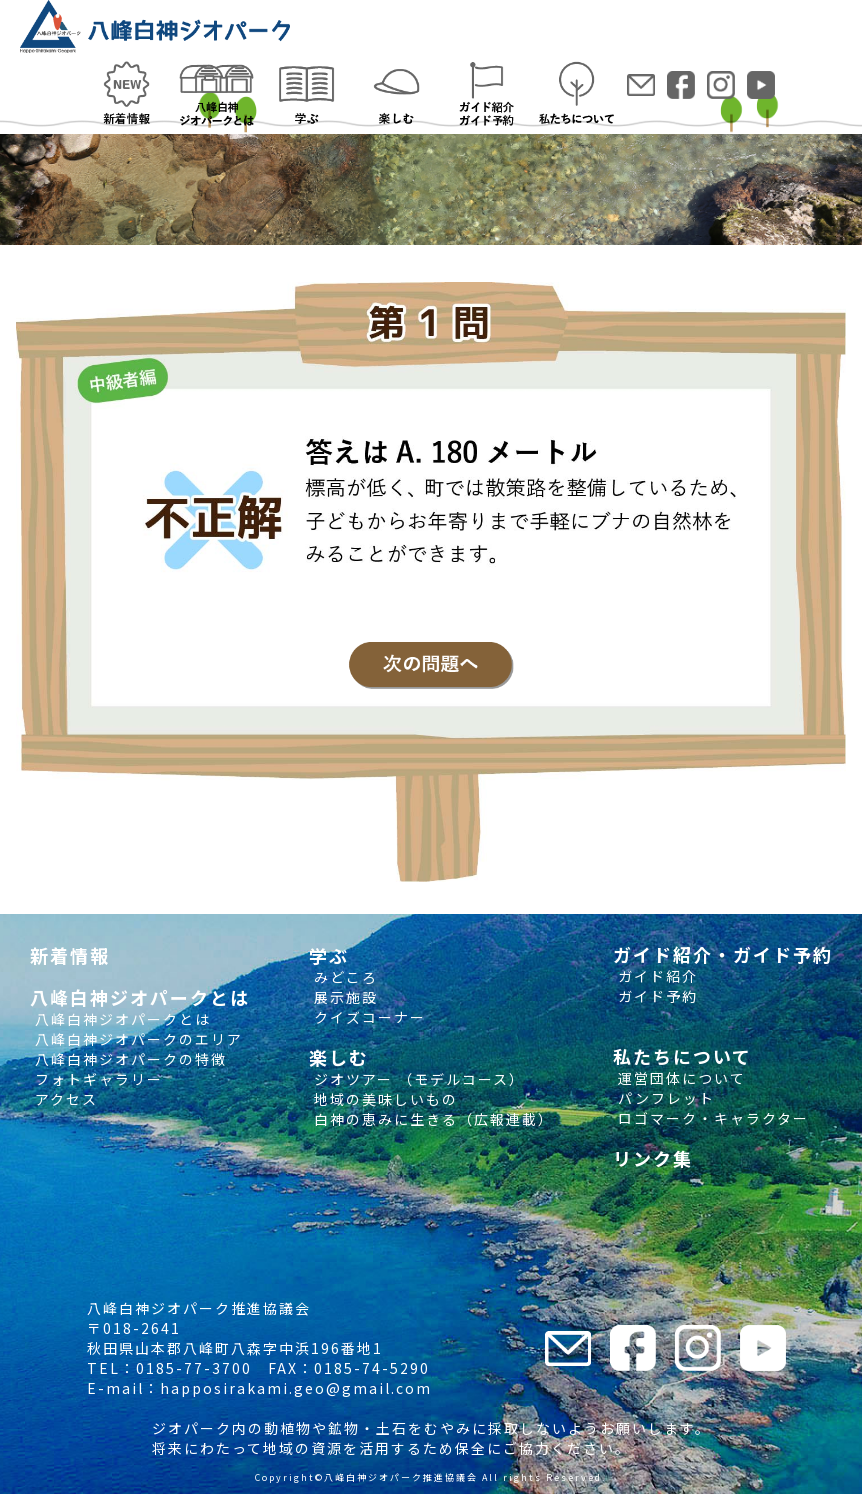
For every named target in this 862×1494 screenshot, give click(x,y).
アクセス (64, 1099)
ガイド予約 (655, 996)
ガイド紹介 (655, 976)
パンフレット (664, 1098)
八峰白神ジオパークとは (120, 1019)
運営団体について (679, 1078)
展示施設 (343, 997)
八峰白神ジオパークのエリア (136, 1039)
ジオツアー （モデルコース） (417, 1079)
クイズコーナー (367, 1017)
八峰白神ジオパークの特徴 (128, 1059)
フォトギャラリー (96, 1079)
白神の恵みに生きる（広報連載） (431, 1119)
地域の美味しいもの (383, 1099)
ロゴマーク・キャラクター (711, 1118)
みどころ (343, 977)
